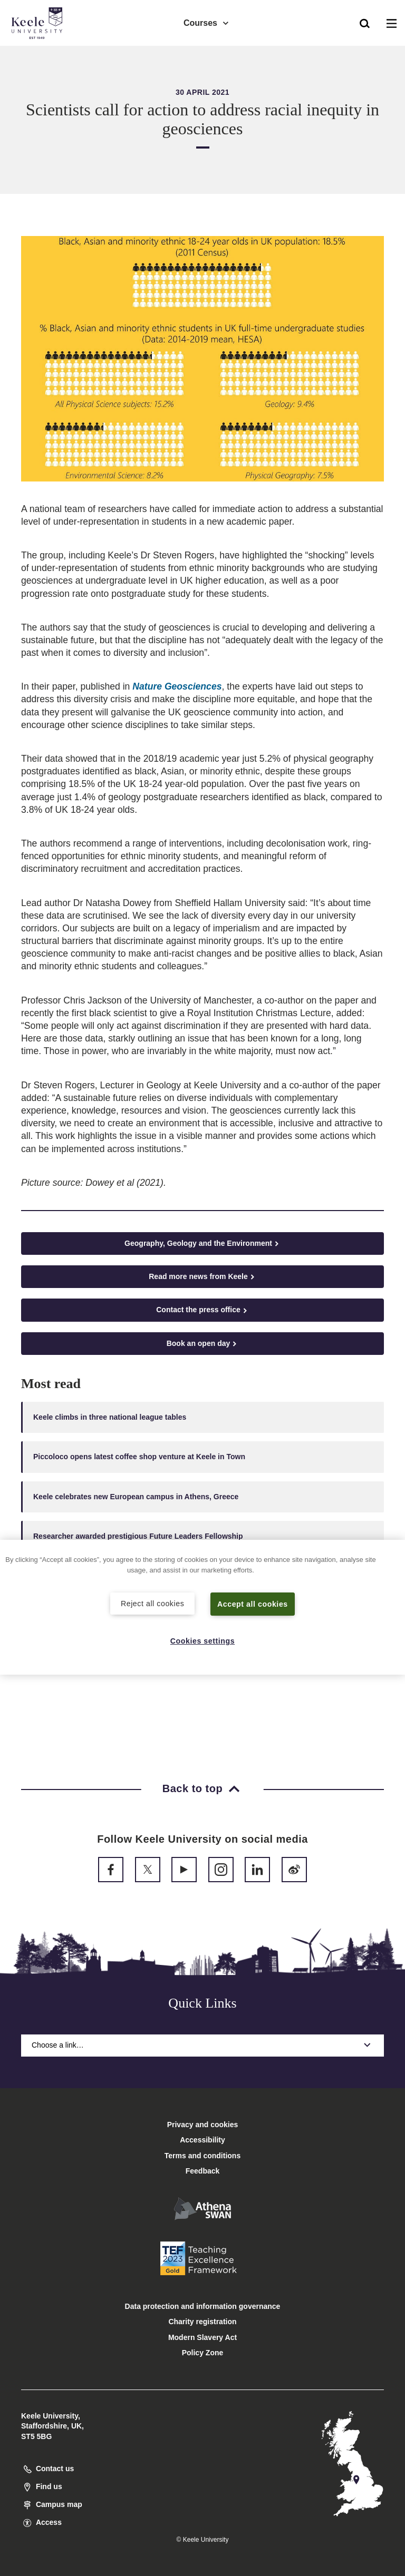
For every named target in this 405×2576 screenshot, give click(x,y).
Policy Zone (203, 2352)
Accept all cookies (253, 1603)
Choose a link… (202, 2045)
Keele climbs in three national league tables (109, 1417)
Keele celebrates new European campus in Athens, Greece (135, 1496)
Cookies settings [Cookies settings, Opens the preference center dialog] (202, 1640)
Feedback (203, 2171)
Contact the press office (202, 1309)
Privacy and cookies (202, 2124)
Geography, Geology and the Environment (202, 1243)
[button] (364, 21)
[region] (202, 1607)
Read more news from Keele (202, 1276)
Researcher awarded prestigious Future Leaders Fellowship (138, 1536)
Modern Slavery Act (202, 2337)
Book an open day (203, 1343)
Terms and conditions (202, 2155)
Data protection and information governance (203, 2306)
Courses (207, 21)
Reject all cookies (153, 1603)
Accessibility (202, 2140)
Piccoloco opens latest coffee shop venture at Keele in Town (139, 1456)
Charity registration (202, 2321)
